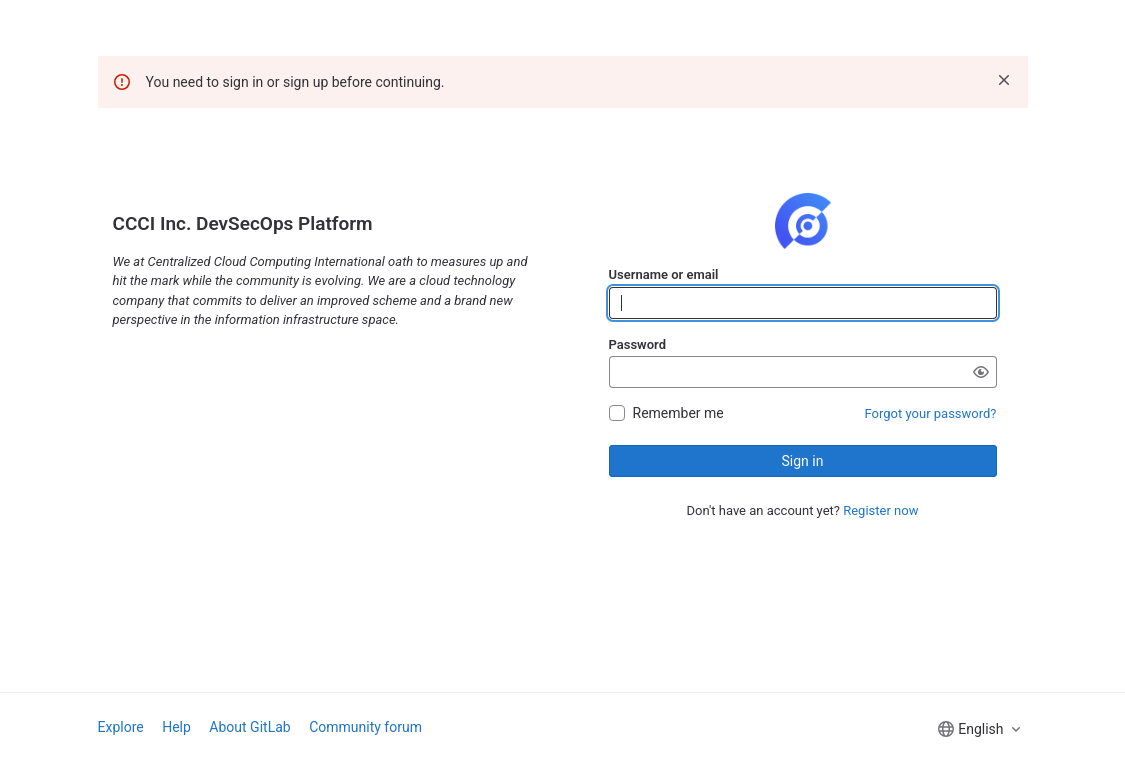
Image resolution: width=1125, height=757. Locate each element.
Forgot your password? (931, 413)
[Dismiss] (1004, 80)
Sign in (803, 461)
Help (176, 727)
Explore (121, 727)
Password (637, 344)
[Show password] (981, 372)
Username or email (664, 274)
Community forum (365, 727)
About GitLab (249, 727)
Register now (880, 510)
